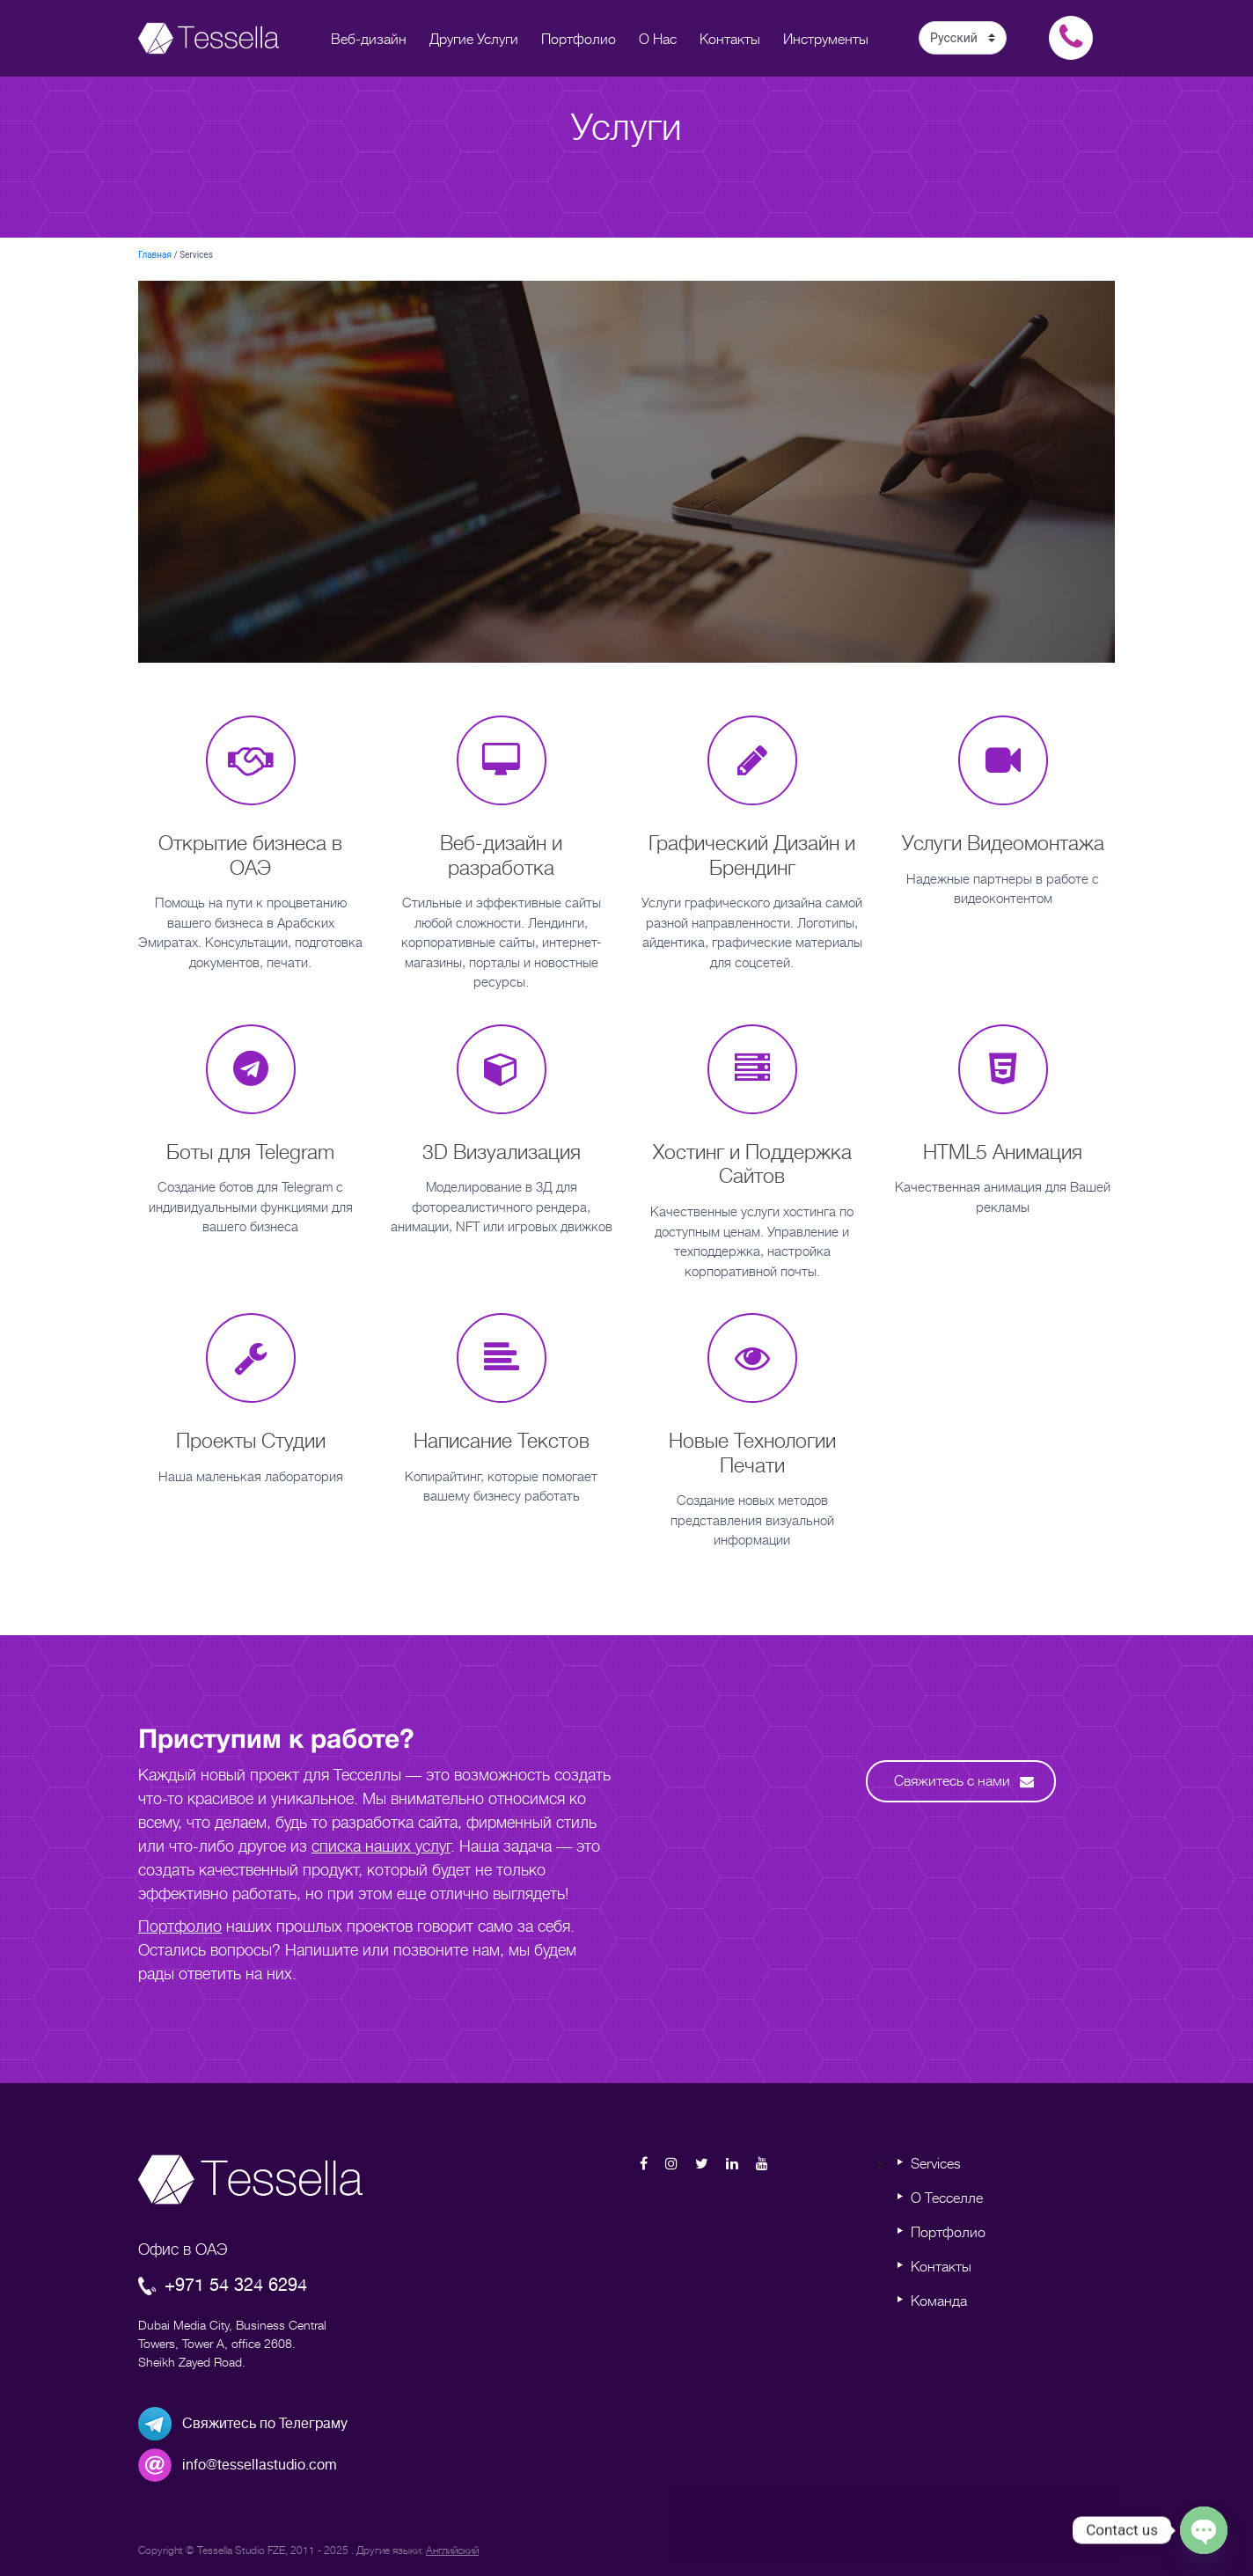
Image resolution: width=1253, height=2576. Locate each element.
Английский (452, 2550)
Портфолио (180, 1926)
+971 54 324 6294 (222, 2285)
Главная (155, 255)
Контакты (941, 2267)
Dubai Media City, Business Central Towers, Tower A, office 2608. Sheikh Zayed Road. (232, 2343)
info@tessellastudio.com (259, 2465)
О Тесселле (947, 2198)
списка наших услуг (381, 1846)
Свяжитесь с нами (964, 1781)
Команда (939, 2301)
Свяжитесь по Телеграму (265, 2424)
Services (936, 2164)
